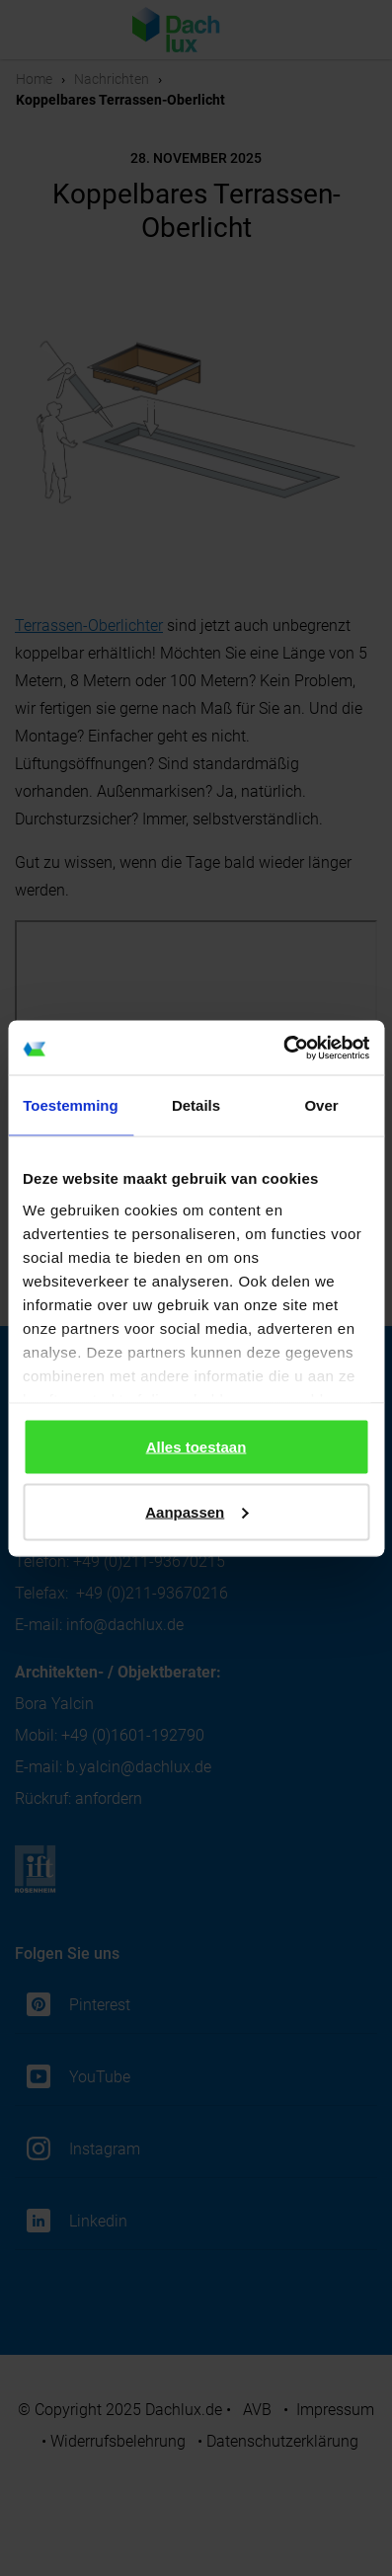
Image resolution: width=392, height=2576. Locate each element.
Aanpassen (196, 1511)
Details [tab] (196, 1105)
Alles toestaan (196, 1447)
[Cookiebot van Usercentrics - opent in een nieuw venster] (282, 1047)
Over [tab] (321, 1105)
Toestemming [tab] (70, 1105)
